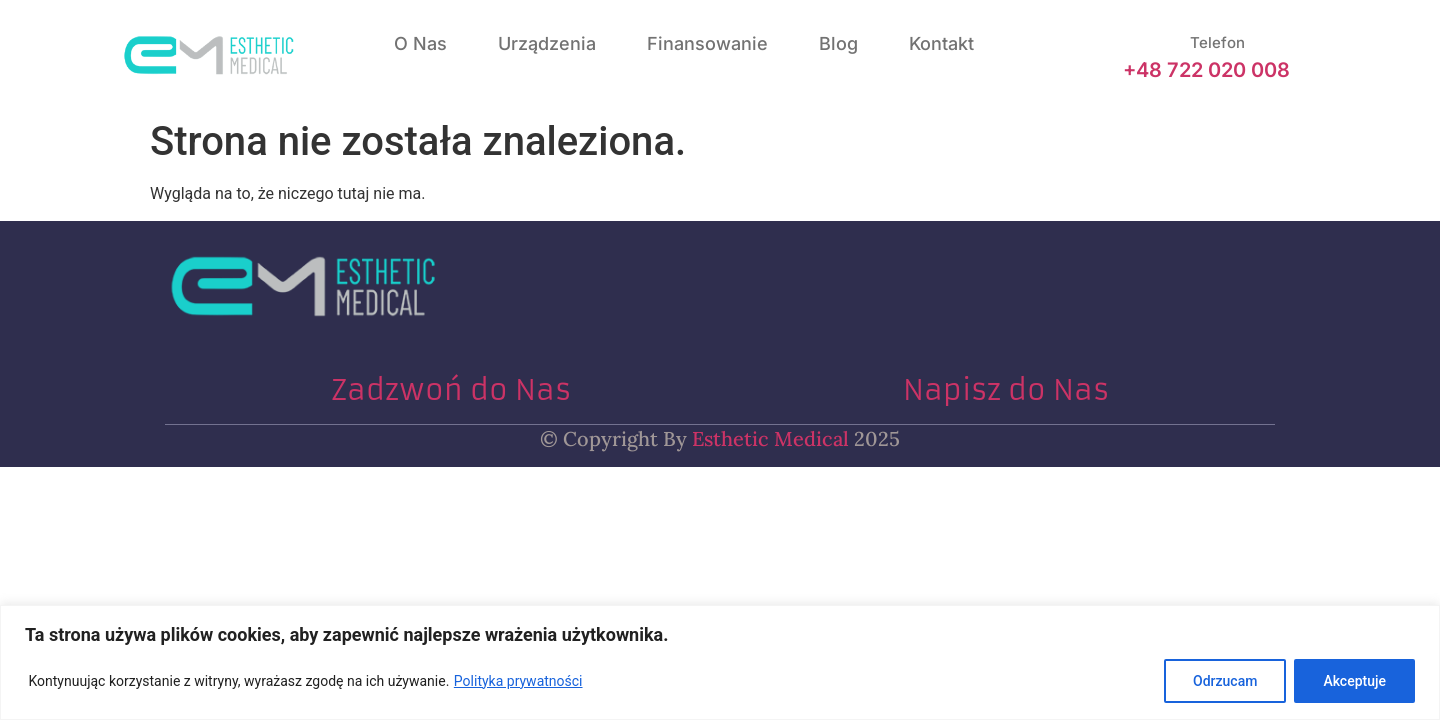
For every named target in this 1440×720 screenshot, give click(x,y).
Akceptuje (1354, 681)
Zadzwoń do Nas (451, 390)
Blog (838, 43)
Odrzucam (1225, 681)
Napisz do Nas (1006, 390)
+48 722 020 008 (1206, 70)
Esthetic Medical (768, 438)
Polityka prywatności (518, 681)
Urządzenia (547, 43)
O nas (420, 43)
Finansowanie (707, 43)
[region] (720, 662)
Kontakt (941, 43)
